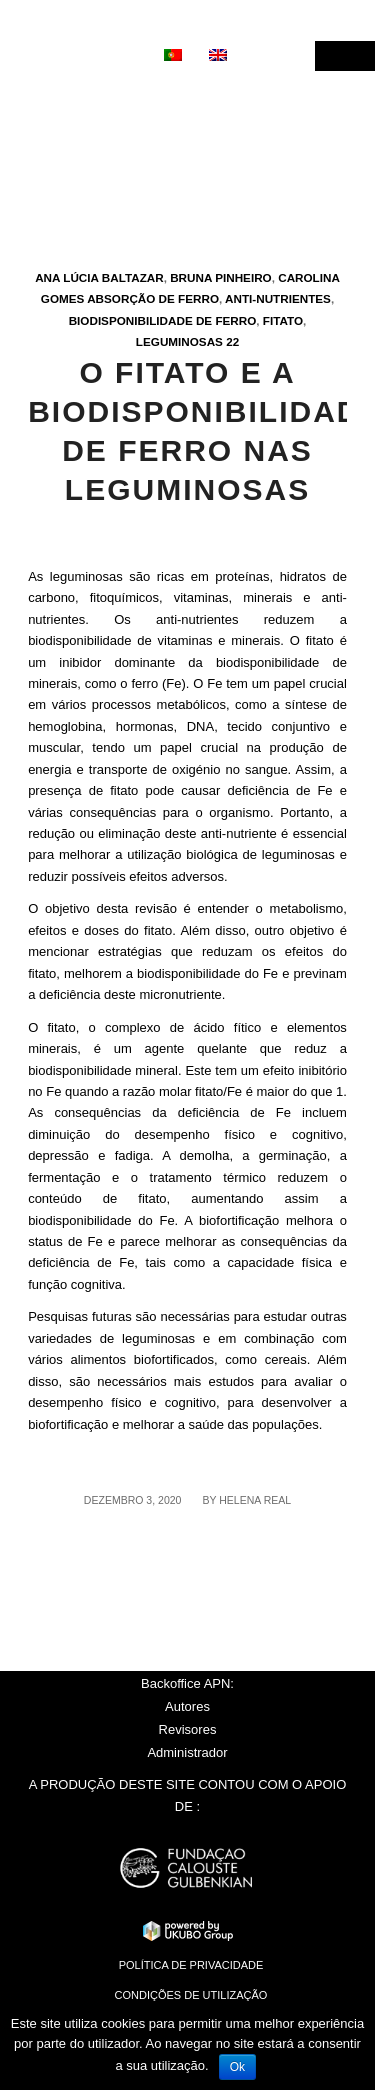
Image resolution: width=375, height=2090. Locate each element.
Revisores (188, 1729)
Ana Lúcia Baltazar (99, 277)
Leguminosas (179, 341)
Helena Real (255, 1500)
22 (232, 341)
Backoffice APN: (187, 1683)
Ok (237, 2067)
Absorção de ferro (153, 298)
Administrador (187, 1752)
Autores (187, 1706)
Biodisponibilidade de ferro (163, 320)
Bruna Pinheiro (221, 277)
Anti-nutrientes (278, 298)
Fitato (283, 320)
